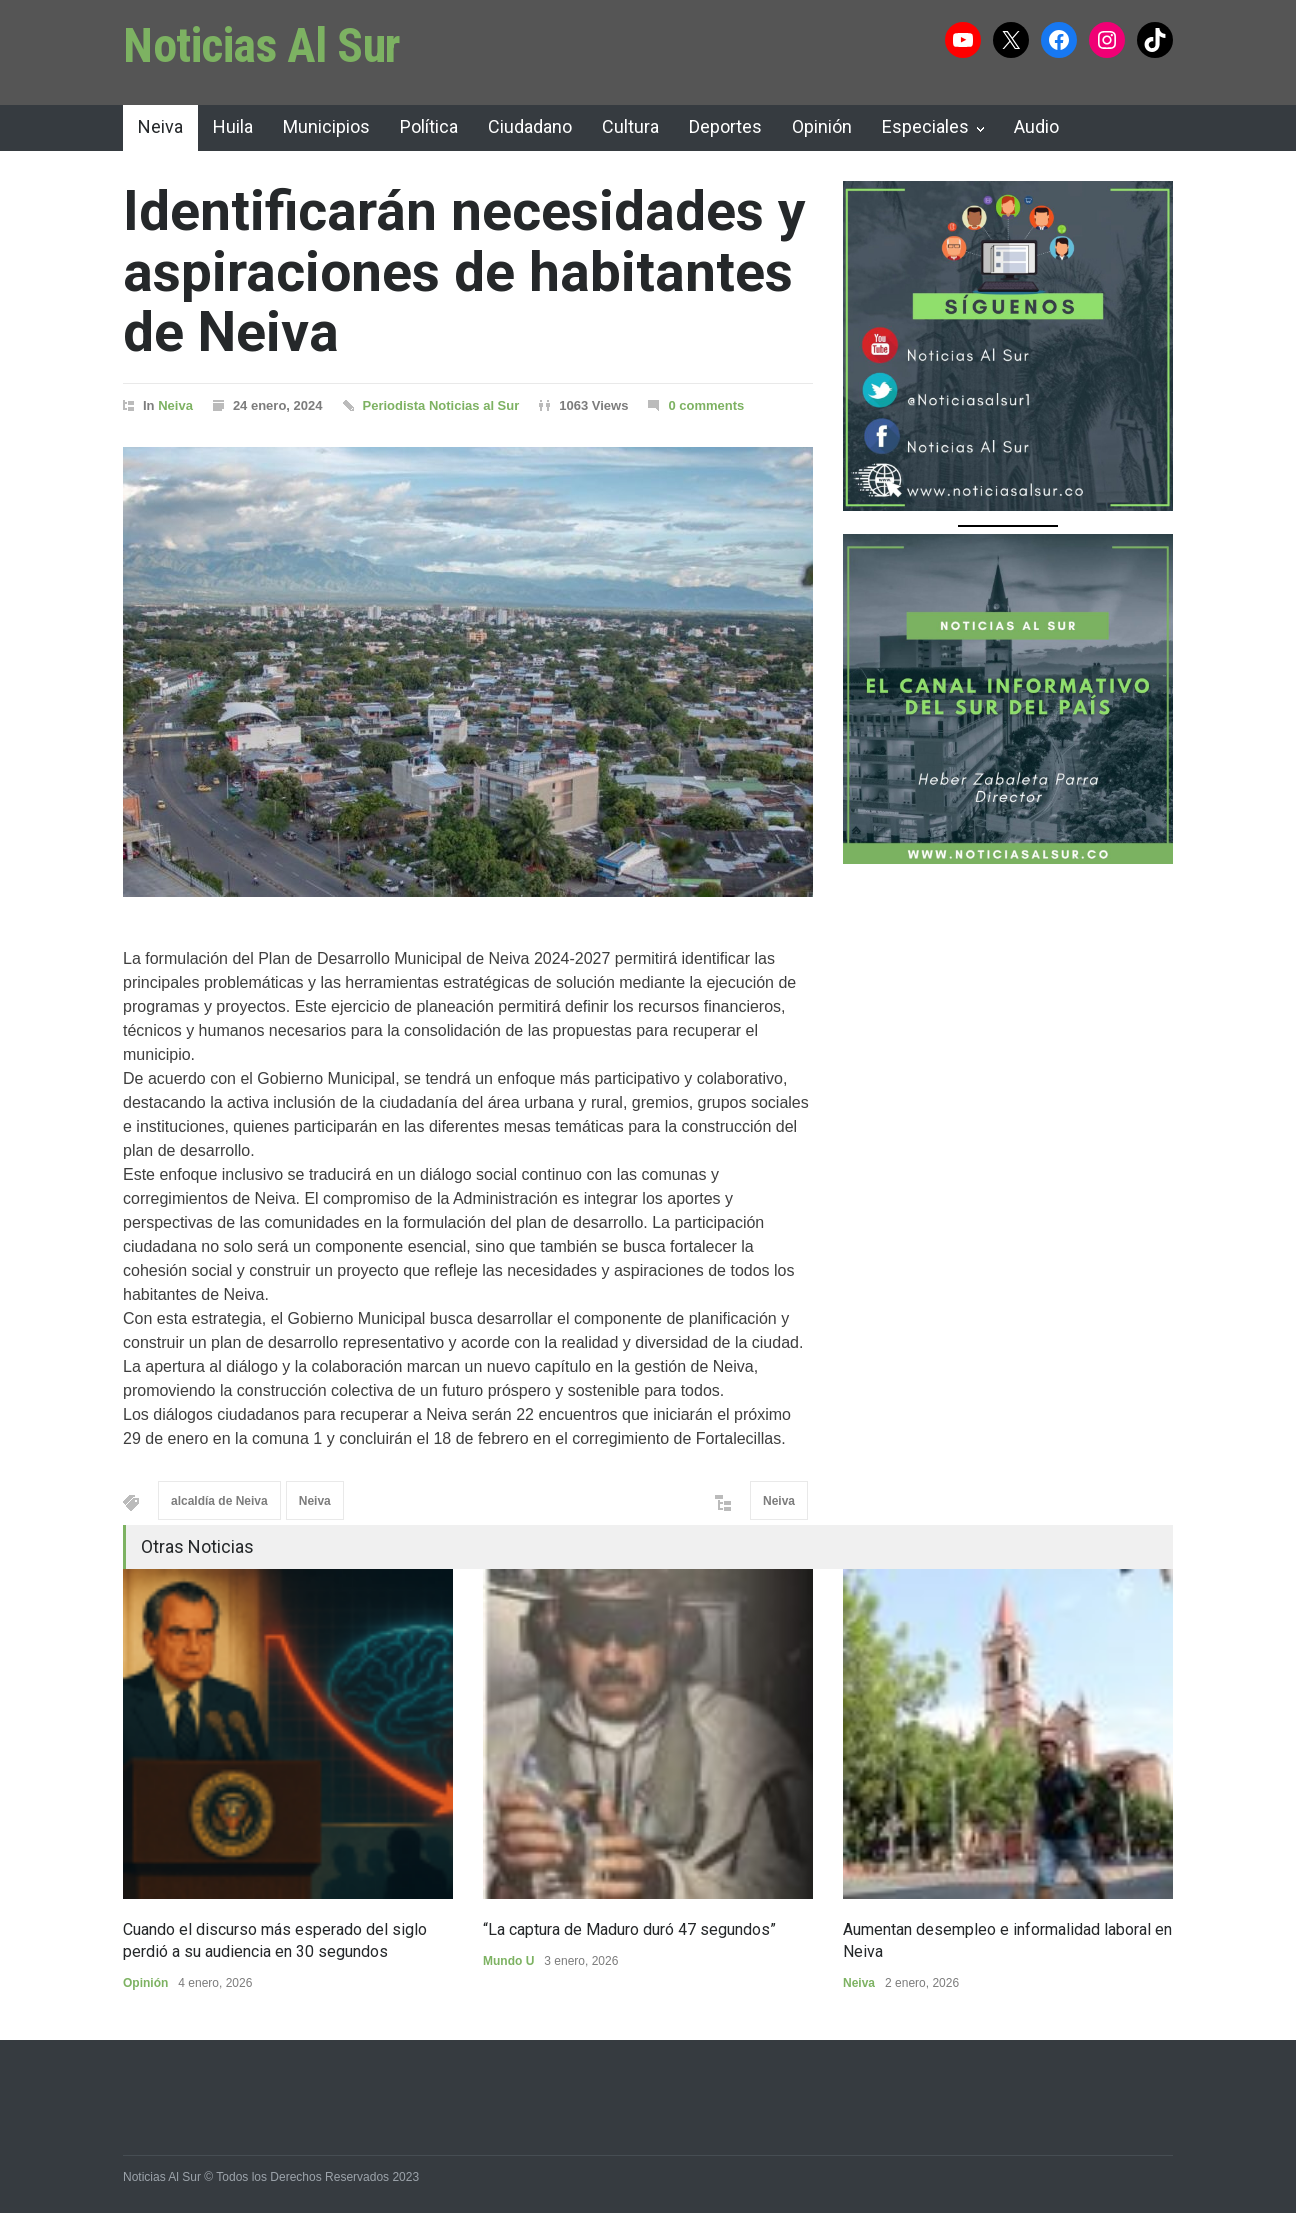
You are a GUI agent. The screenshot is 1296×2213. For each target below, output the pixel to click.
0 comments (706, 405)
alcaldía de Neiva (219, 1501)
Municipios (326, 126)
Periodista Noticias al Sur (441, 405)
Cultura (630, 126)
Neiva (160, 126)
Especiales (925, 126)
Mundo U (508, 1961)
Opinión (822, 126)
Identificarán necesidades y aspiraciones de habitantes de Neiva (464, 271)
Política (429, 126)
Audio (1036, 126)
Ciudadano (530, 126)
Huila (233, 126)
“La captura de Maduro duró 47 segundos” (629, 1929)
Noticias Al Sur (262, 45)
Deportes (725, 126)
